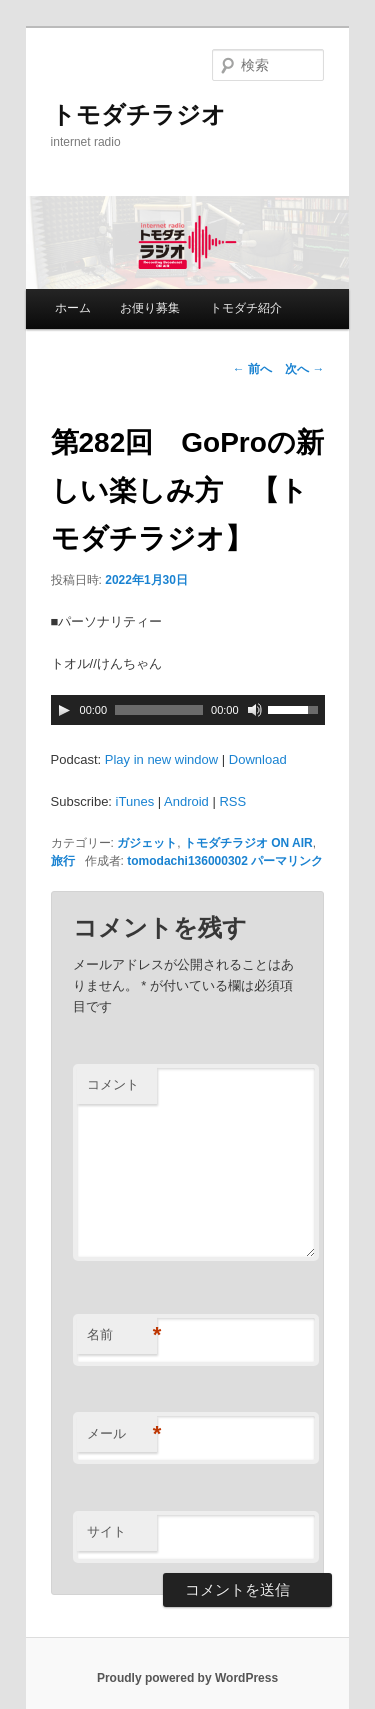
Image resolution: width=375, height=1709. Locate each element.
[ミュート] (255, 710)
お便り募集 (150, 308)
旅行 (63, 861)
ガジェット (147, 843)
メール (122, 1434)
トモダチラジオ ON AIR (248, 843)
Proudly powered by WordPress (187, 1678)
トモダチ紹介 (246, 308)
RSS (232, 801)
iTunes (135, 801)
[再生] (64, 710)
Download (258, 759)
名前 (122, 1335)
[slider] (159, 710)
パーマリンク (287, 861)
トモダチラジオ (138, 114)
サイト (106, 1531)
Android (186, 801)
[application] (188, 710)
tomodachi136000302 (187, 861)
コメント (113, 1084)
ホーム (73, 308)
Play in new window (161, 759)
